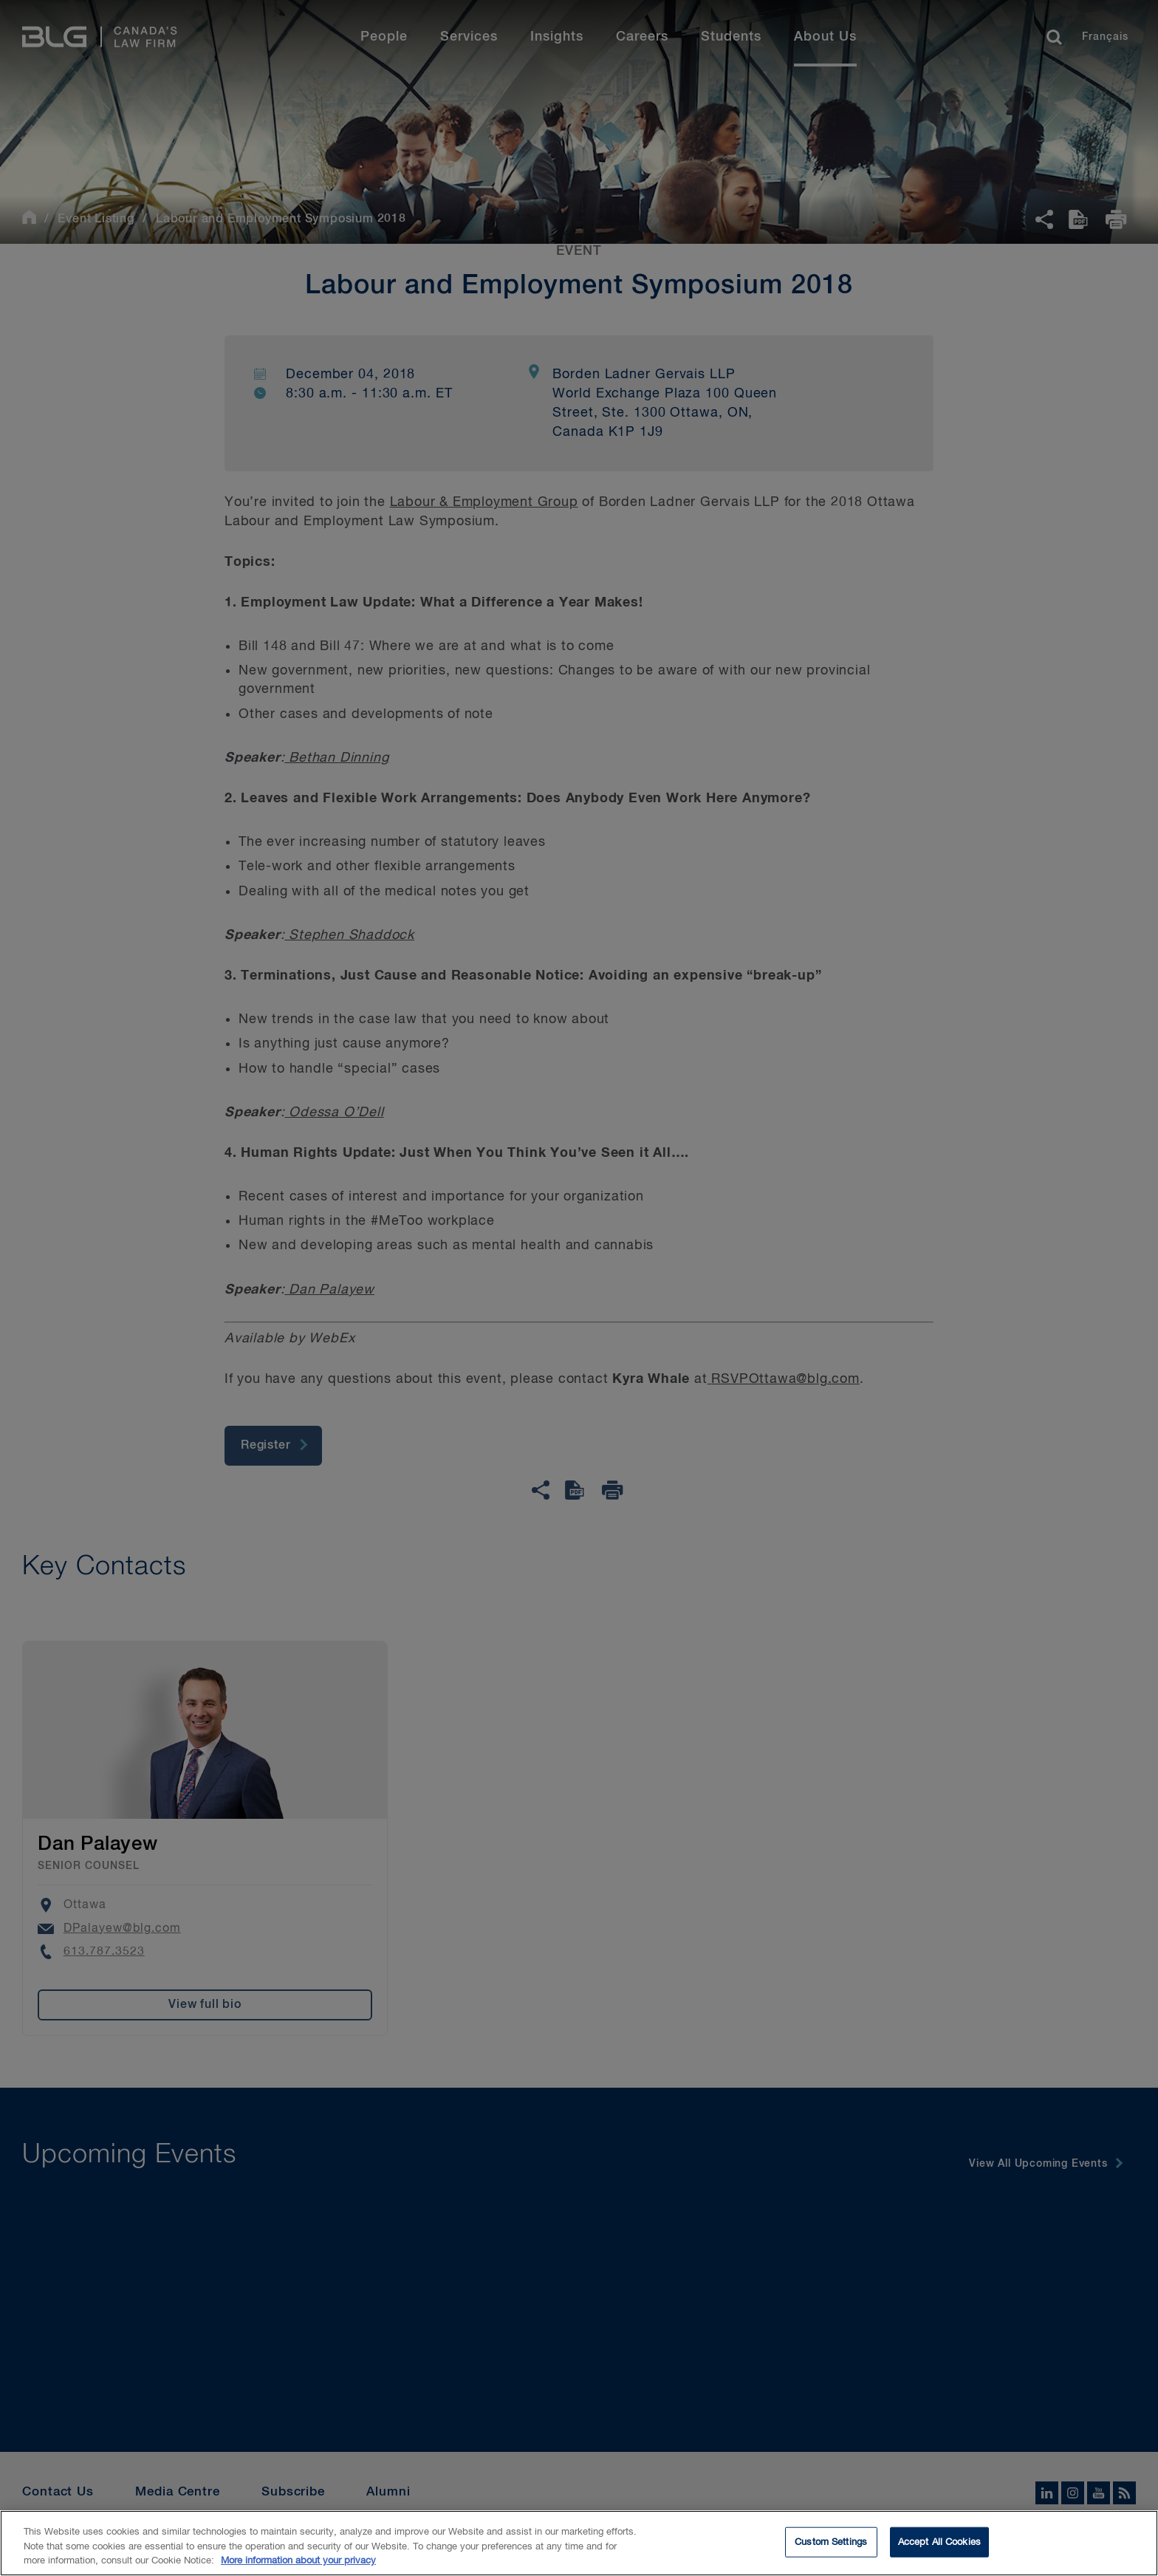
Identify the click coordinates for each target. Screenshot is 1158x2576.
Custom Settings (831, 2553)
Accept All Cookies (939, 2553)
